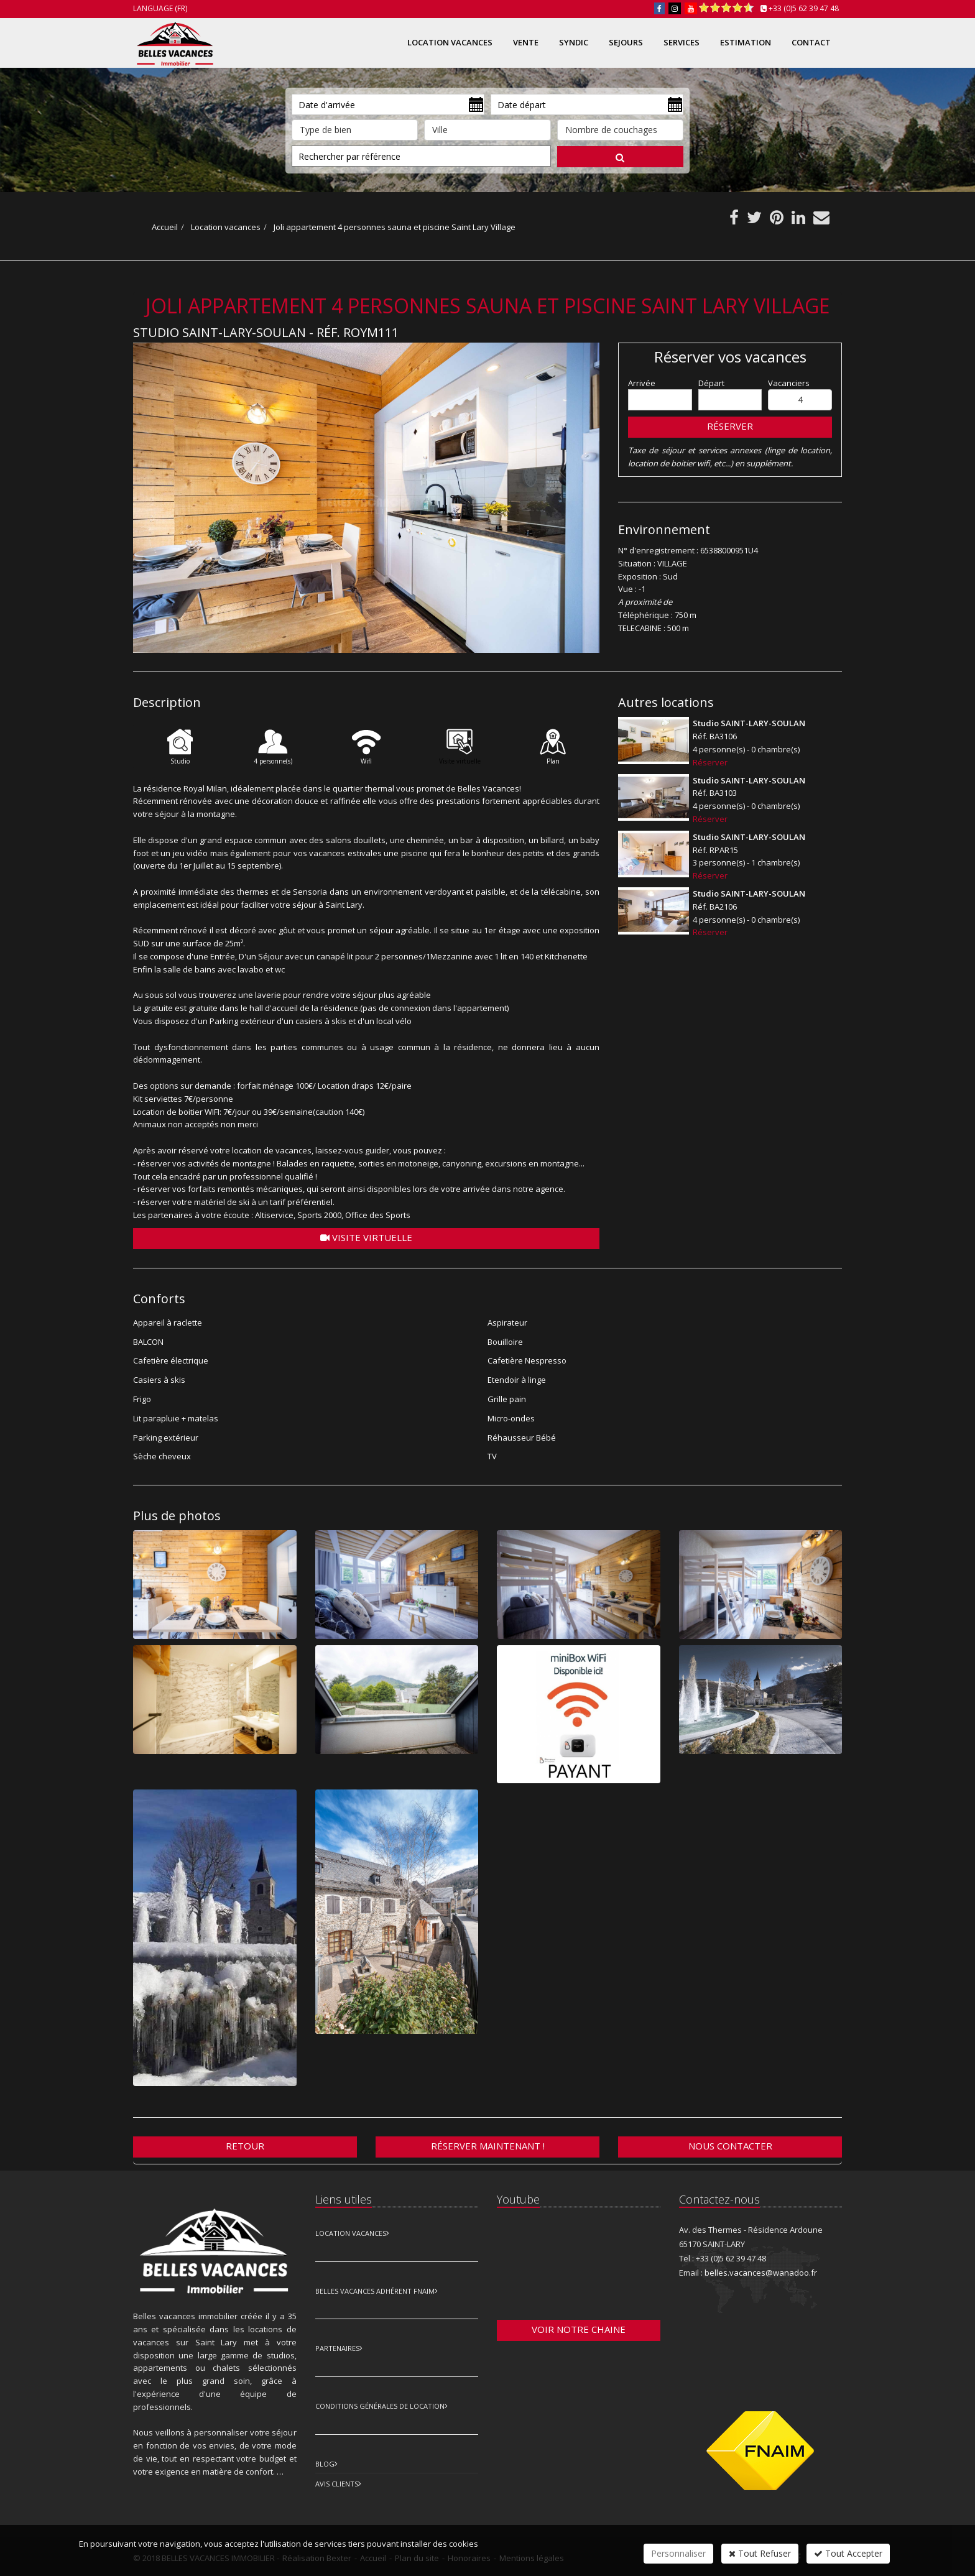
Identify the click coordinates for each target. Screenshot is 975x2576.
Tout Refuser (760, 2553)
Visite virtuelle (366, 1237)
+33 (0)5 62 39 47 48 (804, 8)
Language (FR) (160, 8)
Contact (811, 42)
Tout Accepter (848, 2553)
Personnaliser (678, 2553)
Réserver (730, 426)
